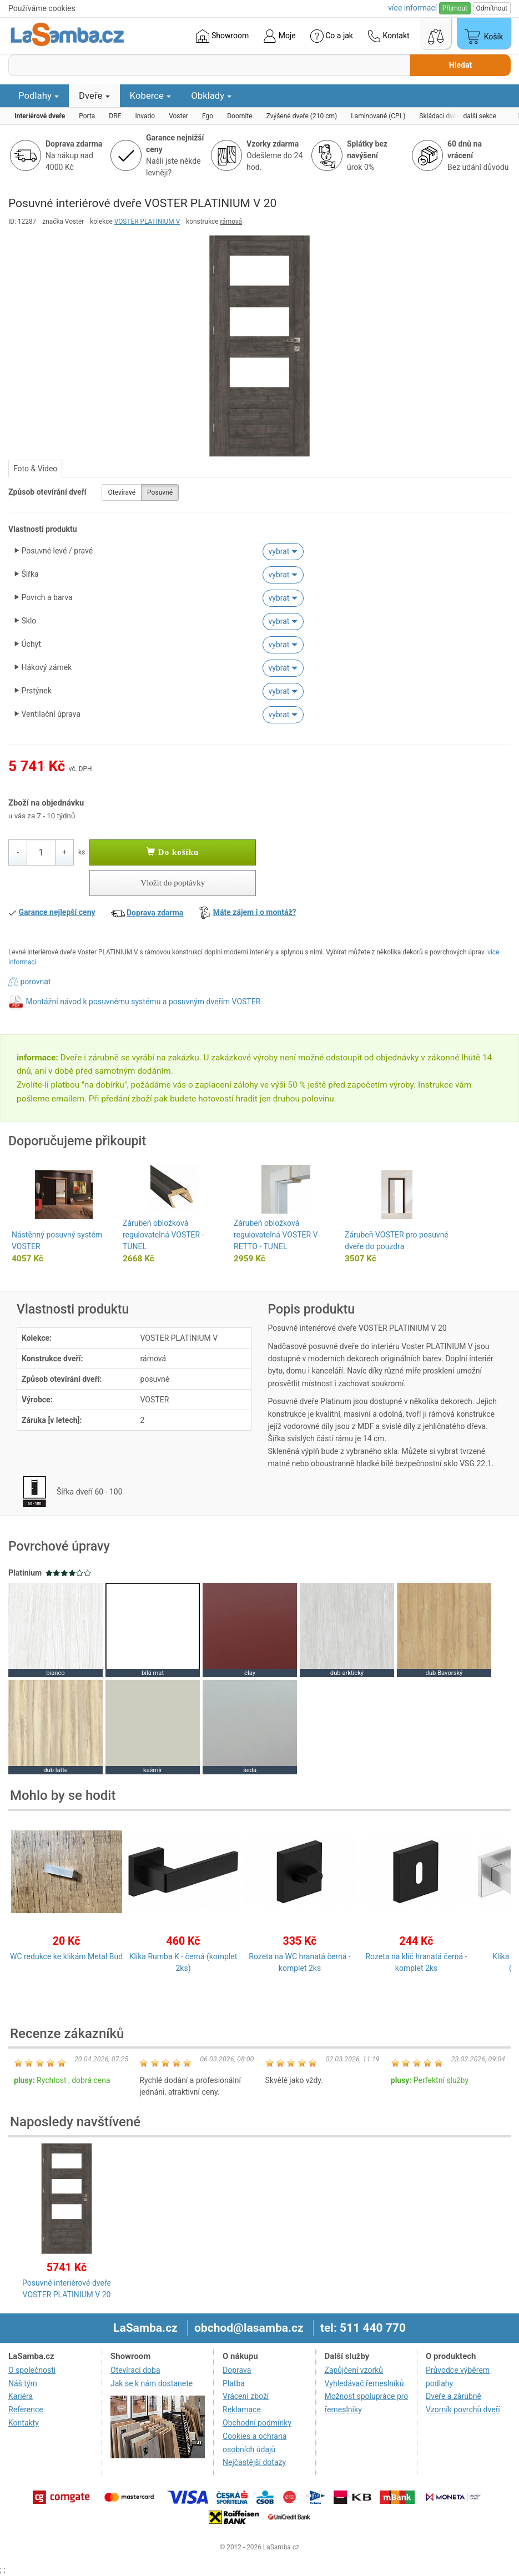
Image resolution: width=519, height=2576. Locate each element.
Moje (279, 36)
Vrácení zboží (246, 2396)
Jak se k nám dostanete (151, 2383)
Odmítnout (491, 8)
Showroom (222, 36)
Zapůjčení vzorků (354, 2370)
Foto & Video (35, 468)
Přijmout (454, 8)
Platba (234, 2383)
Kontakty (23, 2422)
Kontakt (388, 36)
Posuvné (160, 492)
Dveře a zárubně (453, 2396)
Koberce (151, 95)
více (412, 7)
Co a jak (331, 36)
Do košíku (173, 852)
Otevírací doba (135, 2370)
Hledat (460, 65)
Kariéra (20, 2396)
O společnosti (32, 2370)
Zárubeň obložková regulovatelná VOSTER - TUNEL (163, 1235)
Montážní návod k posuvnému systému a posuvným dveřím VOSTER (143, 1001)
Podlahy (38, 95)
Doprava (237, 2370)
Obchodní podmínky (257, 2422)
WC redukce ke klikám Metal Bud (66, 1956)
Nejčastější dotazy (254, 2462)
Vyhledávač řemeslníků (364, 2383)
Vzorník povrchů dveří (463, 2409)
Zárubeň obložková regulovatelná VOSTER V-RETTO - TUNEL (277, 1235)
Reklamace (242, 2409)
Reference (25, 2409)
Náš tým (22, 2383)
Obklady (211, 95)
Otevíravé (121, 492)
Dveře (94, 95)
